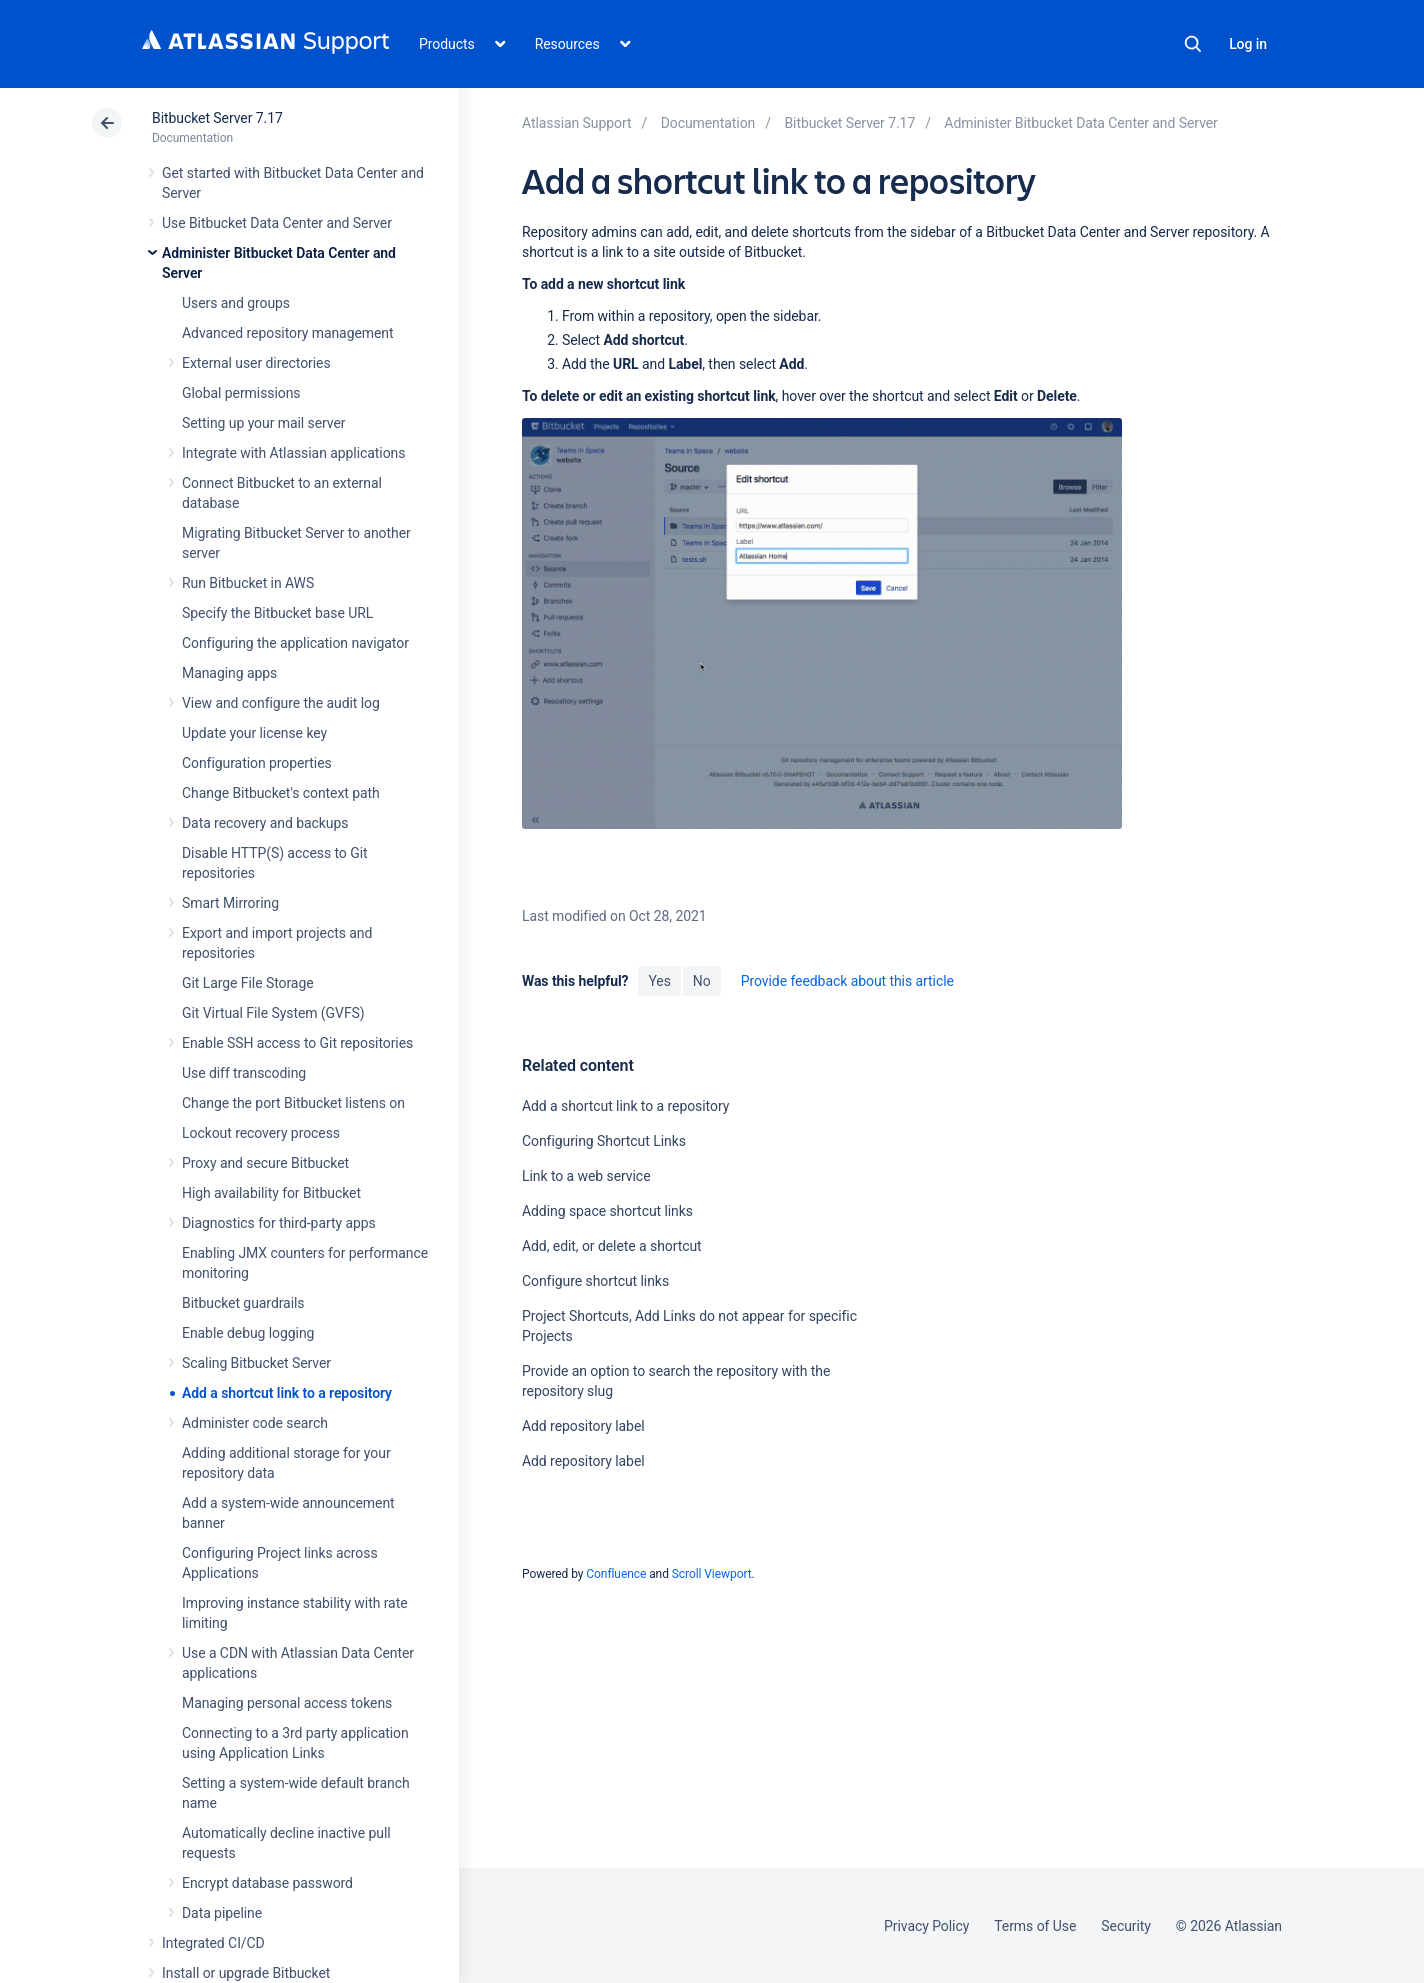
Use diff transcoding (244, 1073)
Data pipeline (222, 1913)
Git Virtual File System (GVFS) (273, 1013)
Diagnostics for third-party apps (279, 1223)
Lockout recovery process (261, 1133)
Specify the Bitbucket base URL (277, 613)
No (702, 981)
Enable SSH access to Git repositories (297, 1043)
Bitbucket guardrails (243, 1303)
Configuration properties (257, 763)
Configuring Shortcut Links (604, 1141)
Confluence (616, 1574)
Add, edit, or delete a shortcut (612, 1246)
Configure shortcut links (595, 1281)
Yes (659, 981)
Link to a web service (586, 1176)
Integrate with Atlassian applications (293, 453)
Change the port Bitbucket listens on (293, 1103)
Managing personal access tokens (287, 1703)
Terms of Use (1035, 1926)
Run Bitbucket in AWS (248, 583)
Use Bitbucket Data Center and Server (277, 223)
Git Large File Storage (248, 983)
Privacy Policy (926, 1926)
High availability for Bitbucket (271, 1193)
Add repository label (583, 1426)
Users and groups (236, 303)
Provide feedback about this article (847, 981)
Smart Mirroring (230, 903)
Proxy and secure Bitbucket (265, 1163)
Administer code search (255, 1423)
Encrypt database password (267, 1883)
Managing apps (229, 673)
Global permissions (241, 393)
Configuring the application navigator (295, 643)
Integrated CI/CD (213, 1943)
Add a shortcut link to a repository (287, 1393)
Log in (1248, 44)
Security (1126, 1926)
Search (1193, 44)
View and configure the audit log (281, 703)
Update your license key (254, 733)
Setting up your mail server (264, 423)
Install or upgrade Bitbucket (246, 1973)
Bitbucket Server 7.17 (217, 118)
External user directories (256, 363)
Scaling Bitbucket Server (256, 1363)
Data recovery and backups (265, 823)
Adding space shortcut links (607, 1211)
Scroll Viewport (712, 1574)
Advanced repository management (288, 333)
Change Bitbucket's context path (281, 793)
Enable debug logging (248, 1333)
